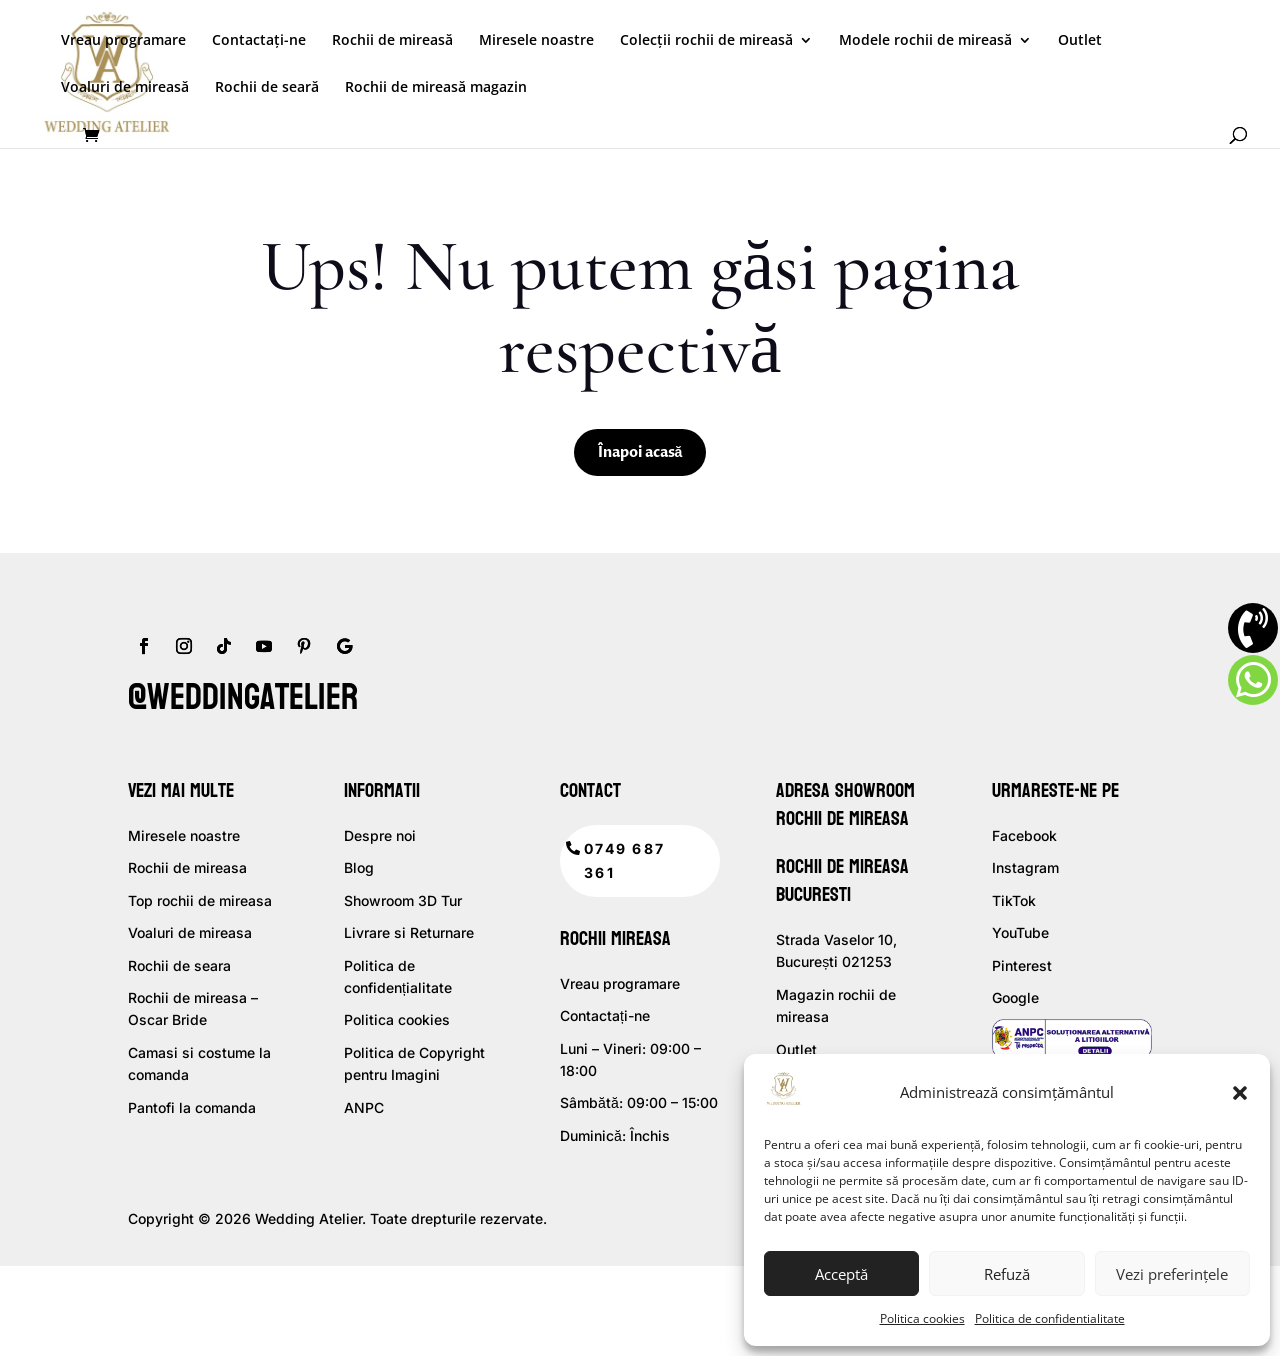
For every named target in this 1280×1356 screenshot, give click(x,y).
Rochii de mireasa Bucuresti (842, 881)
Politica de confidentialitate (1050, 1318)
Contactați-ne (259, 41)
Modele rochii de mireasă (925, 41)
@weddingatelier (243, 697)
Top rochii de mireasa (200, 900)
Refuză (1007, 1274)
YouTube (1020, 932)
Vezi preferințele (1172, 1274)
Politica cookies (922, 1318)
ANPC (364, 1107)
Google (1015, 997)
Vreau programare (123, 41)
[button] (1240, 1093)
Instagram (1025, 867)
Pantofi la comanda (192, 1107)
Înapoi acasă (640, 452)
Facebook (1024, 835)
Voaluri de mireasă (125, 88)
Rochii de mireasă (392, 41)
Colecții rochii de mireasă (706, 41)
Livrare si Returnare (409, 932)
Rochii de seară (267, 88)
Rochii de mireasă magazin (436, 88)
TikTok (1014, 900)
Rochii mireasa (615, 939)
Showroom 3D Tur (403, 900)
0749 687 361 (624, 860)
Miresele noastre (536, 41)
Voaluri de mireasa (190, 932)
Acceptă (841, 1274)
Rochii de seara (179, 965)
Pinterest (1022, 965)
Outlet (1080, 41)
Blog (359, 867)
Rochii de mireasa (187, 867)
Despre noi (380, 835)
